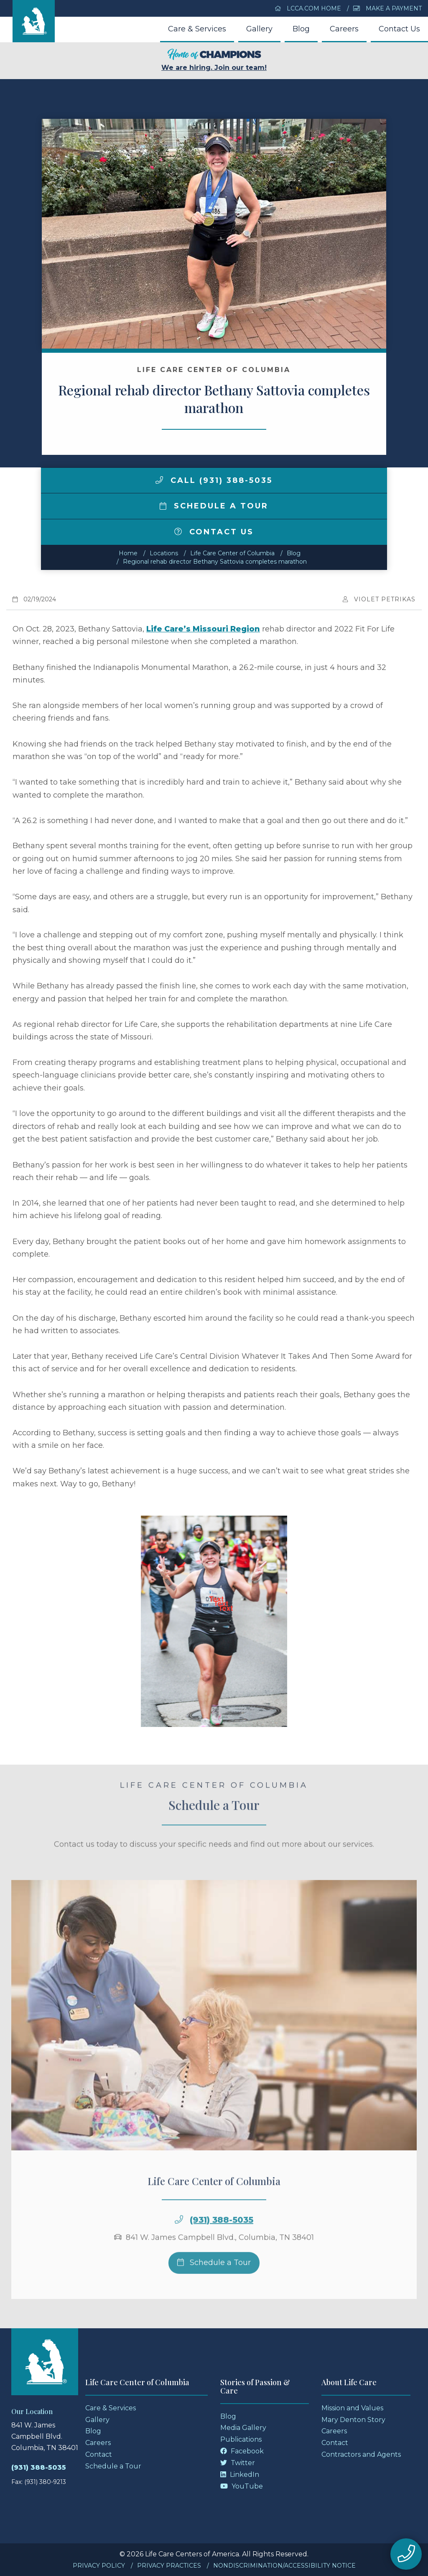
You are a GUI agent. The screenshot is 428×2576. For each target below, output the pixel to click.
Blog (301, 28)
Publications (241, 2439)
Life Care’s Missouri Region (203, 629)
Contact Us (399, 28)
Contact (98, 2454)
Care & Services (197, 28)
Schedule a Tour (214, 506)
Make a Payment (387, 8)
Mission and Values (352, 2408)
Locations (164, 553)
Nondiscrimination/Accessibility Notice (284, 2565)
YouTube (241, 2486)
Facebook (242, 2451)
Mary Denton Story (353, 2420)
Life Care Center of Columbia (232, 553)
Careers (344, 28)
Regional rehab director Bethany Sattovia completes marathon (215, 561)
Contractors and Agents (361, 2454)
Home (128, 553)
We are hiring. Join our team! (214, 60)
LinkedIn (239, 2475)
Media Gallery (243, 2428)
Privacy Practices (169, 2565)
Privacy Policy (99, 2565)
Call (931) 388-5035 (214, 480)
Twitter (237, 2463)
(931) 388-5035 (221, 2241)
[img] (159, 480)
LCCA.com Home (308, 8)
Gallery (259, 28)
